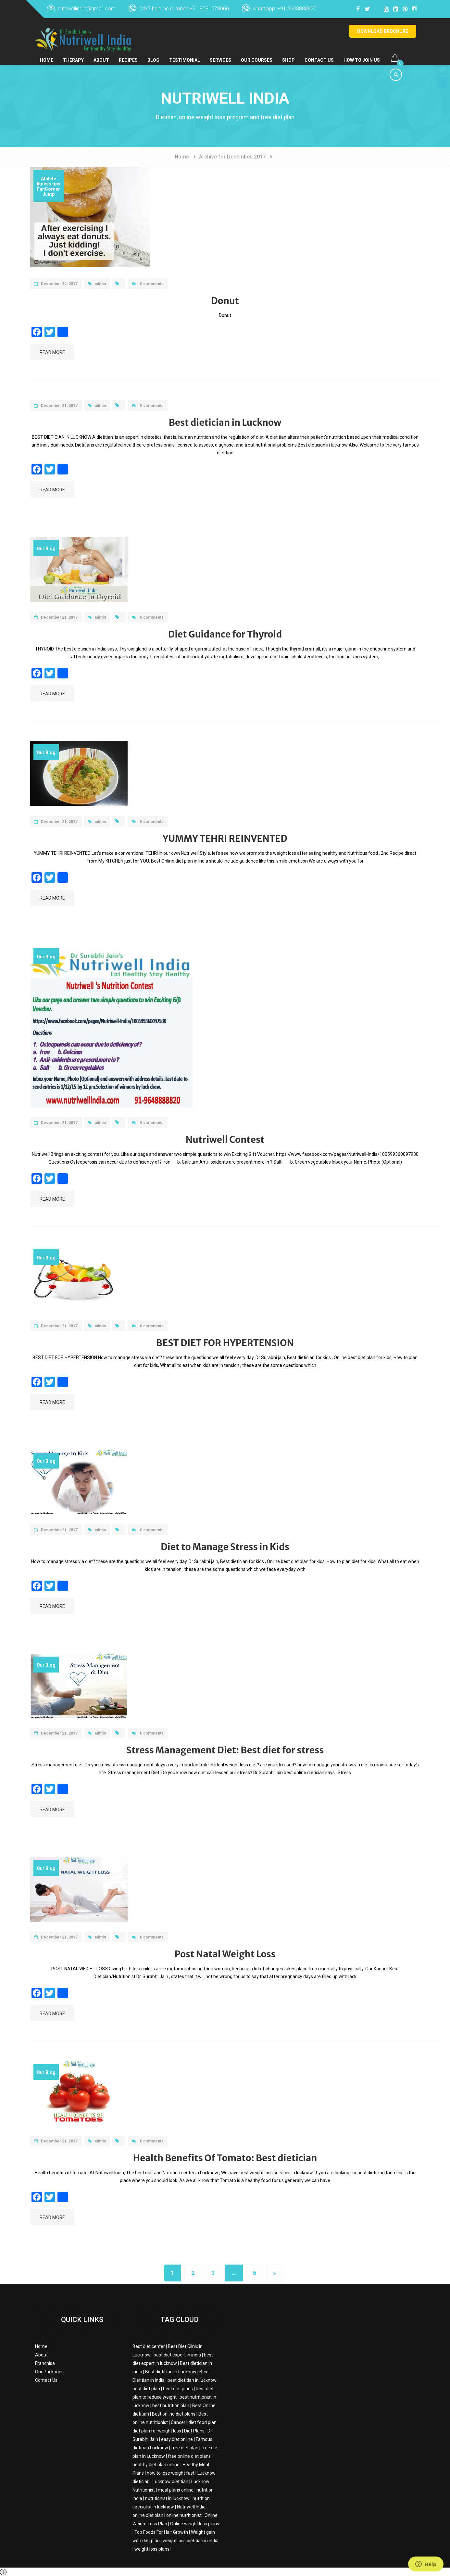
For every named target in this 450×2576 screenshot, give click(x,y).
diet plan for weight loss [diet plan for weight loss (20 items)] (156, 2430)
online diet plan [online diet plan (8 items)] (147, 2515)
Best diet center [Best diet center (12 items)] (148, 2346)
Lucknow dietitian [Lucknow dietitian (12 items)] (170, 2481)
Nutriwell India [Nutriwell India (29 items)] (191, 2506)
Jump (49, 194)
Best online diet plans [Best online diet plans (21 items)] (173, 2414)
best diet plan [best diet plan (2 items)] (146, 2388)
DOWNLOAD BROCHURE (383, 31)
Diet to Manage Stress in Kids (225, 1547)
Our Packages (49, 2371)
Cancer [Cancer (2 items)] (178, 2422)
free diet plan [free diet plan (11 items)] (184, 2447)
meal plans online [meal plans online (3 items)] (176, 2490)
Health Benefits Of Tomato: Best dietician (225, 2158)
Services (224, 54)
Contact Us (325, 54)
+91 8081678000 (209, 9)
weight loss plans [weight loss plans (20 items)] (151, 2549)
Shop (294, 54)
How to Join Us (368, 54)
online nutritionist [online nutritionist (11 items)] (184, 2515)
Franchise (45, 2363)
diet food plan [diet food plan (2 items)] (202, 2422)
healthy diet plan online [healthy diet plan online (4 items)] (156, 2464)
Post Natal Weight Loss (225, 1954)
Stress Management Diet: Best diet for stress (225, 1750)
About (102, 54)
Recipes (130, 54)
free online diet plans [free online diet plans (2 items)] (189, 2456)
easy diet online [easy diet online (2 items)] (177, 2439)
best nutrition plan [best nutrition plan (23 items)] (170, 2405)
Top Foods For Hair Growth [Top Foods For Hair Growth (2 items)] (161, 2532)
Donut (225, 301)
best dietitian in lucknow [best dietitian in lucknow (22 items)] (192, 2380)
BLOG (156, 54)
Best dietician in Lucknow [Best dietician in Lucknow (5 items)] (170, 2371)
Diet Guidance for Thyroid (225, 634)
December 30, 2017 (56, 284)
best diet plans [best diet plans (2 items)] (178, 2388)
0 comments (148, 284)
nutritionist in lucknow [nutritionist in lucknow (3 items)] (167, 2498)
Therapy (74, 54)
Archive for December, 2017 (232, 157)
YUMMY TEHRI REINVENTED (225, 838)
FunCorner (48, 189)
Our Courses (261, 54)
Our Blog (46, 548)
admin (97, 284)
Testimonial (187, 54)
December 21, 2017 (56, 405)
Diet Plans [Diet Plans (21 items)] (194, 2430)
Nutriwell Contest (225, 1139)
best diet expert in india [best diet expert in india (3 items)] (177, 2354)
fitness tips (48, 183)
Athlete (48, 178)
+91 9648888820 (297, 9)
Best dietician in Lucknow (225, 422)
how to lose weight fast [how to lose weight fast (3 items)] (170, 2473)
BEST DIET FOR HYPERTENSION (225, 1343)
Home (47, 54)
